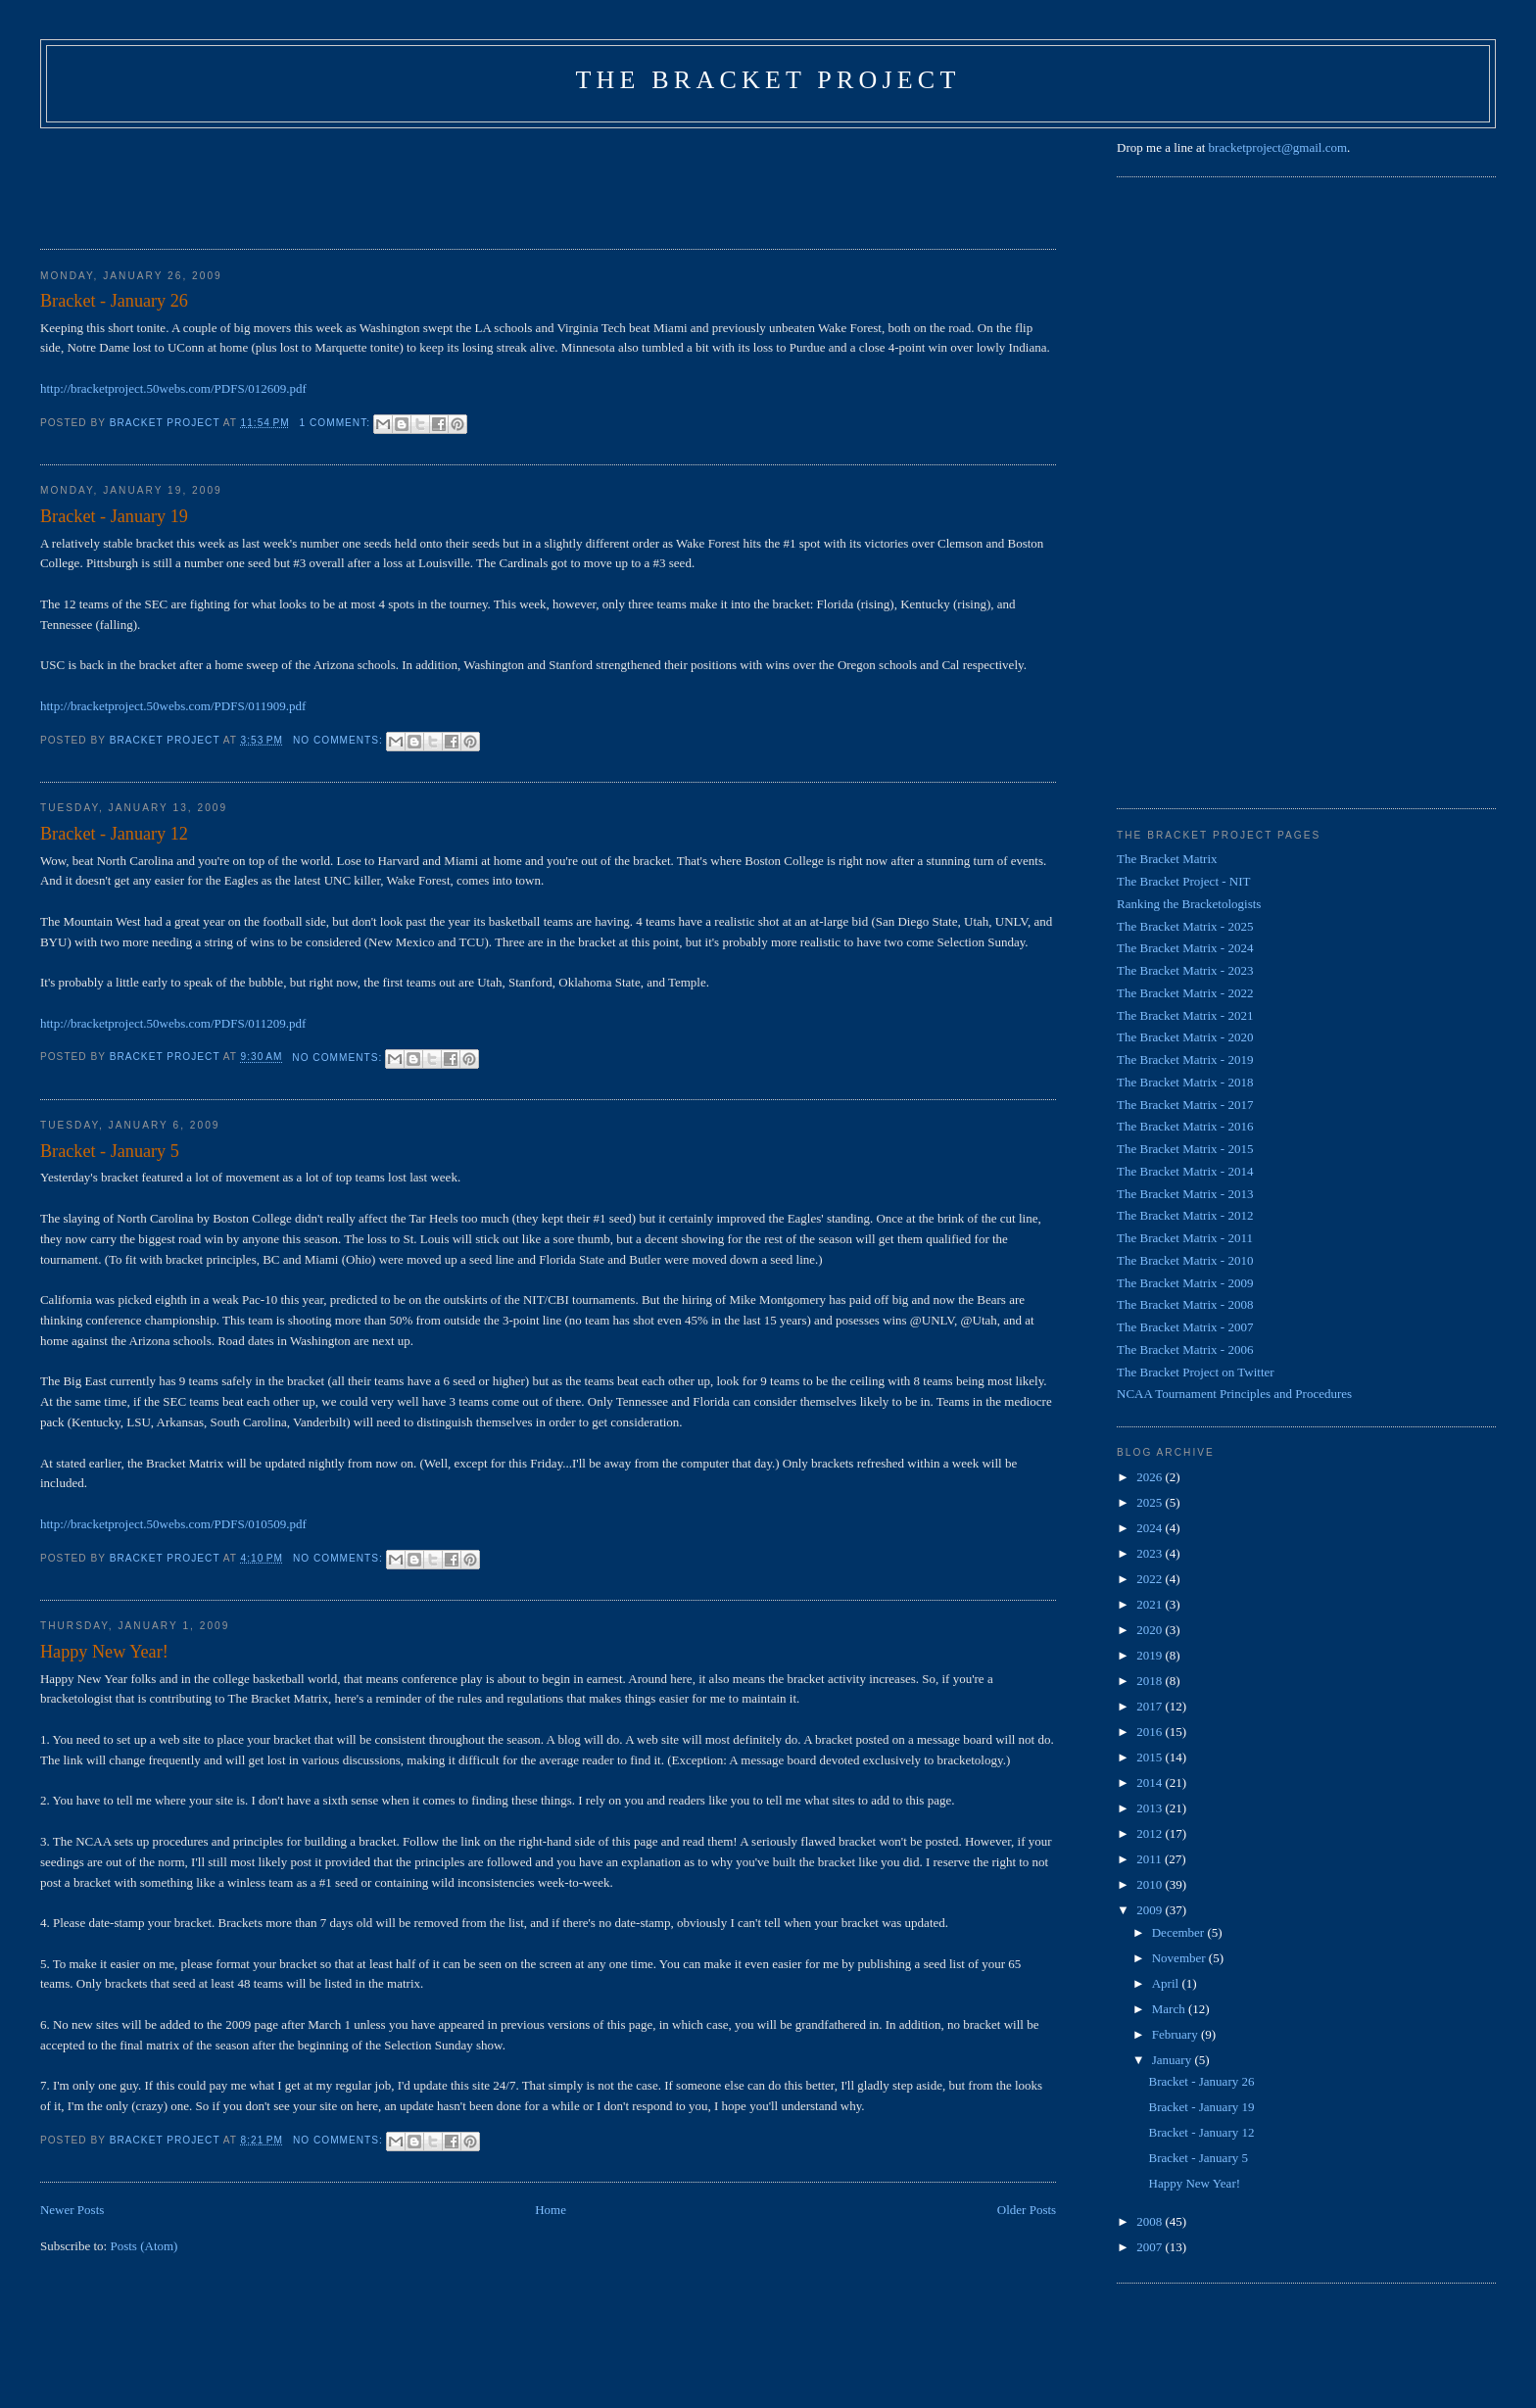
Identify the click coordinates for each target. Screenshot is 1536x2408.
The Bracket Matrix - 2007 (1185, 1327)
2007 (1150, 2246)
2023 (1150, 1553)
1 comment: (337, 422)
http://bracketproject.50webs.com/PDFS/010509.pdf (173, 1524)
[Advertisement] (396, 182)
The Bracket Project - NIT (1183, 881)
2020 (1150, 1629)
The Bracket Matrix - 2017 (1185, 1104)
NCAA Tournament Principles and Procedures (1234, 1393)
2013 (1150, 1808)
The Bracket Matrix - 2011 (1185, 1237)
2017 (1150, 1706)
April (1167, 1983)
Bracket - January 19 (114, 516)
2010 (1150, 1884)
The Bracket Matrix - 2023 (1185, 970)
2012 (1150, 1833)
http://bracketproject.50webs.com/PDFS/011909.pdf (173, 705)
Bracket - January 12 (114, 833)
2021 (1150, 1604)
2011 (1150, 1859)
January (1173, 2059)
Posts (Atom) (143, 2246)
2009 (1150, 1909)
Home (550, 2209)
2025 (1150, 1502)
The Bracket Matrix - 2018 (1185, 1082)
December (1180, 1932)
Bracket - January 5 (109, 1151)
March (1170, 2008)
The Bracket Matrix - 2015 (1185, 1148)
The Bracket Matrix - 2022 (1185, 993)
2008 (1150, 2221)
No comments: (340, 740)
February (1176, 2034)
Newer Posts (72, 2209)
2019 (1150, 1655)
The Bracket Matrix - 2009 (1185, 1283)
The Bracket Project (767, 80)
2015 (1150, 1757)
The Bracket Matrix (1167, 858)
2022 (1150, 1578)
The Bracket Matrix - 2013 (1185, 1193)
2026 (1150, 1476)
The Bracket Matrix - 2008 (1185, 1304)
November (1180, 1957)
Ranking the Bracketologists (1189, 903)
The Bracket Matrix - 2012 (1185, 1215)
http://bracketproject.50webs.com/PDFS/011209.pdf (173, 1023)
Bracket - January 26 (114, 301)
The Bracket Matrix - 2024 (1185, 947)
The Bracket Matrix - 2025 (1185, 926)
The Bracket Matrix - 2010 (1185, 1260)
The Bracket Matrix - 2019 (1185, 1059)
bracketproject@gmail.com (1278, 147)
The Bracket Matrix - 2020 (1185, 1037)
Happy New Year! (104, 1652)
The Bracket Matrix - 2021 (1185, 1015)
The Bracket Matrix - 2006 (1185, 1349)
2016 (1150, 1731)
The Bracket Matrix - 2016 (1185, 1126)
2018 (1150, 1680)
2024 (1150, 1527)
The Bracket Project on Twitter (1195, 1372)
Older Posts (1026, 2209)
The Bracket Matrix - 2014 (1185, 1171)
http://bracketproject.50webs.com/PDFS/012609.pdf (173, 388)
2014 (1150, 1782)
